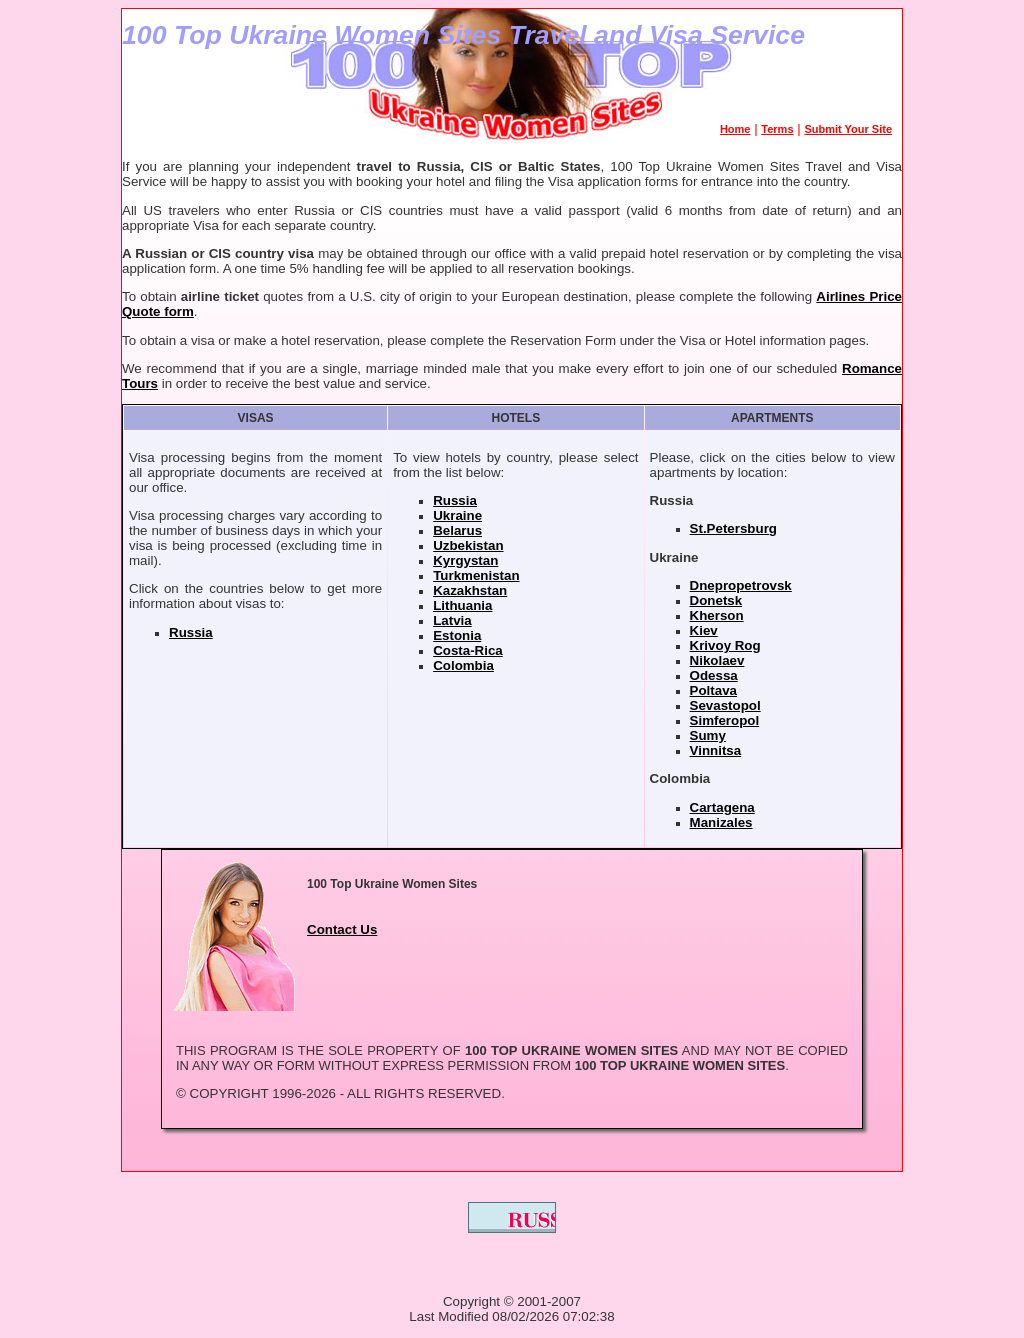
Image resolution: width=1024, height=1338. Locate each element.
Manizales (721, 822)
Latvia (452, 620)
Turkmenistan (476, 575)
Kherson (717, 615)
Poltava (713, 690)
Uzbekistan (468, 545)
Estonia (457, 635)
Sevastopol (725, 705)
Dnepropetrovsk (741, 585)
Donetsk (716, 600)
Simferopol (725, 720)
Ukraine (457, 515)
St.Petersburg (733, 528)
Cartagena (722, 807)
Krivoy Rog (725, 645)
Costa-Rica (468, 650)
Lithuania (462, 605)
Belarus (457, 530)
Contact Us (342, 929)
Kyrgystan (465, 560)
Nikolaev (717, 660)
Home (735, 129)
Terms (777, 129)
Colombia (463, 665)
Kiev (704, 630)
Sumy (708, 735)
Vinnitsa (716, 750)
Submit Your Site (848, 129)
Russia (191, 632)
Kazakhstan (470, 590)
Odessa (714, 675)
